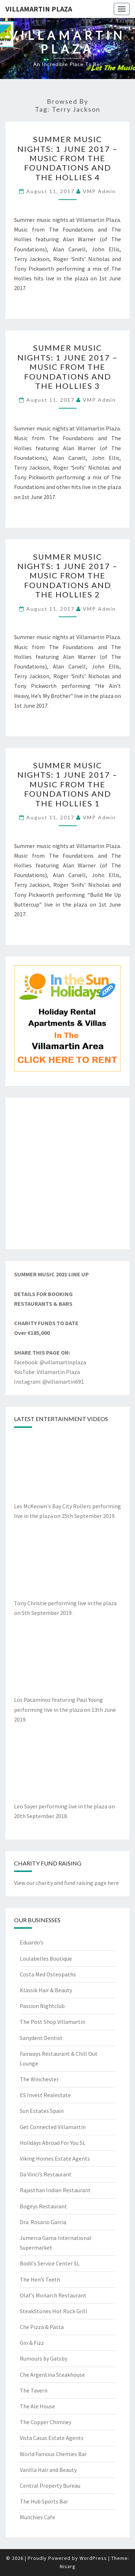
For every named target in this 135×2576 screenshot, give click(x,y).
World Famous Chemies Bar (53, 2454)
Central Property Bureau (50, 2485)
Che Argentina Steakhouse (52, 2374)
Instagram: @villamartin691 (49, 1381)
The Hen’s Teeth (40, 2279)
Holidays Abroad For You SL (52, 2142)
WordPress (93, 2558)
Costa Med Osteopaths (48, 1974)
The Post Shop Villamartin (52, 2021)
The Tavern (34, 2390)
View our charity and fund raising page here (66, 1882)
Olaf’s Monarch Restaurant (53, 2295)
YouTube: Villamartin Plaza (47, 1371)
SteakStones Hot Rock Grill (53, 2311)
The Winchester (39, 2079)
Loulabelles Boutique (46, 1958)
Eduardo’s (32, 1942)
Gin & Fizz (32, 2342)
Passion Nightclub (42, 2005)
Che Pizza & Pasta (42, 2326)
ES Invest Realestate (45, 2094)
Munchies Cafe (37, 2517)
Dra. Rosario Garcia (43, 2222)
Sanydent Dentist (41, 2037)
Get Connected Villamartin (53, 2126)
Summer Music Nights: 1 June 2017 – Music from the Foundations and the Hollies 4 (67, 158)
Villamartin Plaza (38, 8)
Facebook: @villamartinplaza (50, 1362)
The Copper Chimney (45, 2422)
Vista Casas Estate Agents (52, 2437)
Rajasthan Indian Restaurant (55, 2190)
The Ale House (37, 2406)
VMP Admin (99, 191)
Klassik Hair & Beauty (46, 1990)
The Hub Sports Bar (44, 2501)
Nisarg (68, 2566)
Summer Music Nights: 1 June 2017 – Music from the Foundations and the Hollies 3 (67, 367)
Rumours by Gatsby (43, 2358)
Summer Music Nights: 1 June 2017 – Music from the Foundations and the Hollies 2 (67, 576)
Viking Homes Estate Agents (55, 2158)
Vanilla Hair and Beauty (48, 2469)
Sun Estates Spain (42, 2110)
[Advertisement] (67, 1173)
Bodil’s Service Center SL (50, 2263)
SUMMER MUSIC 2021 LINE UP (51, 1274)
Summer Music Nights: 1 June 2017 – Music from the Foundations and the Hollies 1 (67, 784)
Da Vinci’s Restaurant (46, 2174)
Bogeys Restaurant (43, 2206)
